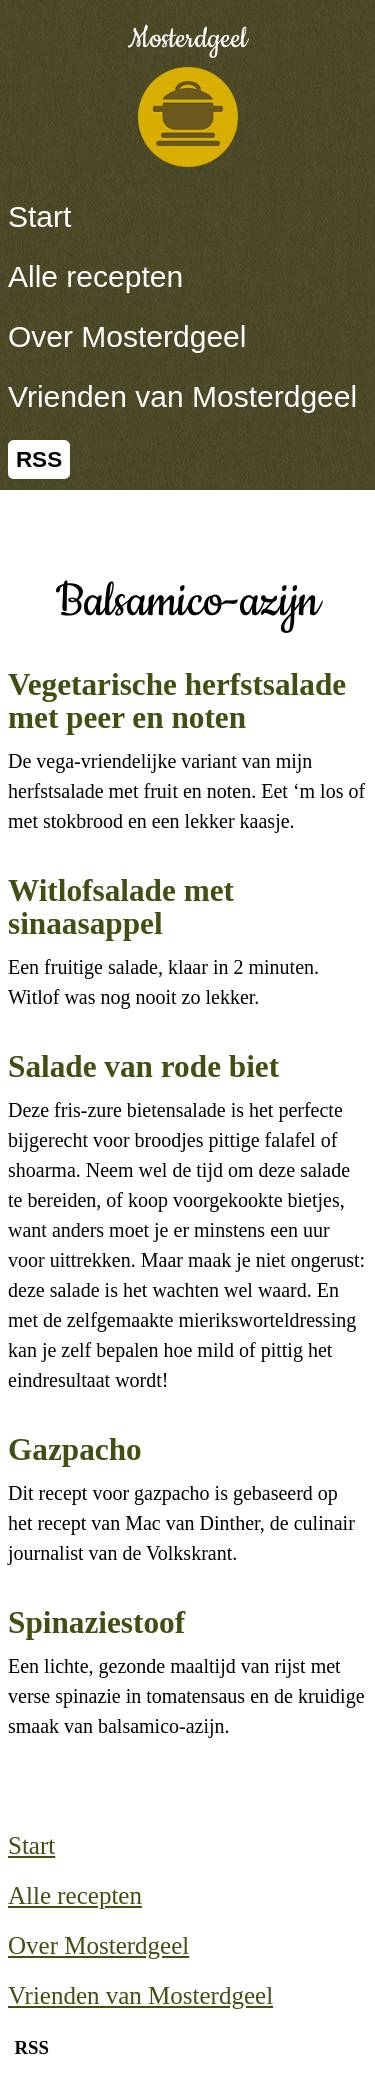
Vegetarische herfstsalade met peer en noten (177, 701)
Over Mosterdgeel (127, 336)
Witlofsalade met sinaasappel (121, 907)
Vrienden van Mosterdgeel (182, 396)
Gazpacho (75, 1449)
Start (39, 216)
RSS (39, 459)
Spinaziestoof (96, 1622)
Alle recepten (95, 276)
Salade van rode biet (143, 1066)
